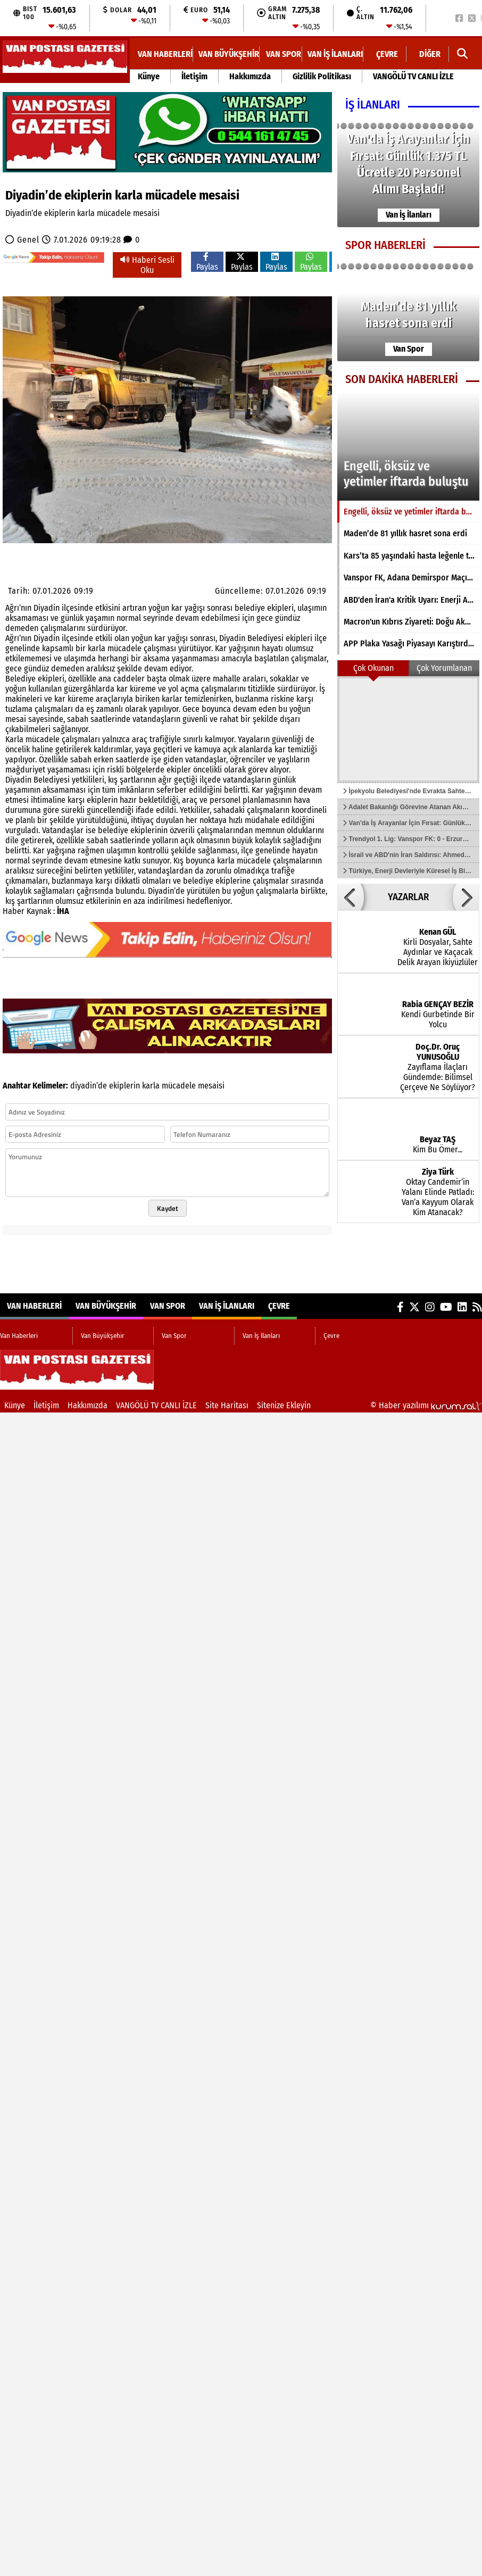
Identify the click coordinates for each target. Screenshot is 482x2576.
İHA (63, 911)
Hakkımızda (250, 76)
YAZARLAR (408, 897)
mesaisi (211, 1086)
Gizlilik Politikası (322, 76)
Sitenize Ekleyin (284, 1405)
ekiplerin (124, 1086)
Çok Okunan (373, 668)
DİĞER (430, 54)
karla (151, 1086)
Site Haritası (226, 1405)
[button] (350, 897)
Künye (149, 76)
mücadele (179, 1086)
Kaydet (167, 1208)
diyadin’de (88, 1086)
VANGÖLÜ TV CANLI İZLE (413, 76)
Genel (28, 240)
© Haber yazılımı (426, 1405)
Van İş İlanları (335, 54)
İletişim (194, 76)
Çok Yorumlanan (444, 668)
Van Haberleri (165, 54)
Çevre (387, 54)
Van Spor (283, 54)
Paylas (207, 262)
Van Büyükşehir (228, 54)
